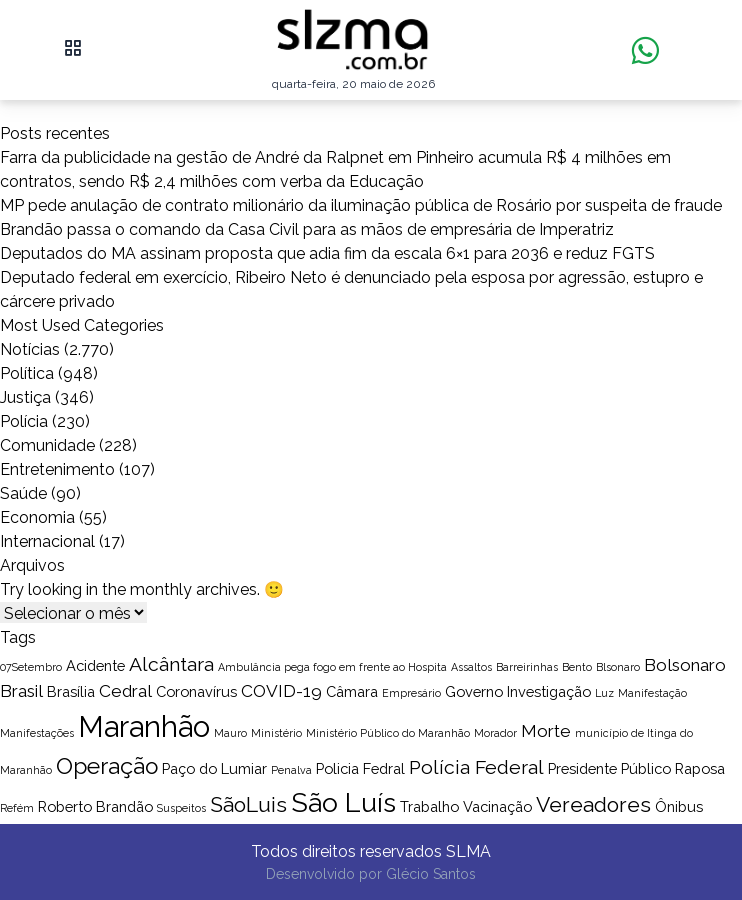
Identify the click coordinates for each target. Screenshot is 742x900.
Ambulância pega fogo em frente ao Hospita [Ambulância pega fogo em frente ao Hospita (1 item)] (332, 667)
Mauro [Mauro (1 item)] (230, 733)
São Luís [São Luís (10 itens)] (343, 802)
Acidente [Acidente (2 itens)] (95, 665)
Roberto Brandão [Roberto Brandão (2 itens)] (95, 806)
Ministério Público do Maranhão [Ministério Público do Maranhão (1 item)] (388, 733)
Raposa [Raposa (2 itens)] (700, 768)
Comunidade (47, 445)
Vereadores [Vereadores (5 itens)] (593, 804)
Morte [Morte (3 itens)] (546, 731)
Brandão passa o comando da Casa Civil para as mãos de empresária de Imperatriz (307, 229)
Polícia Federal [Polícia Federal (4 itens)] (476, 767)
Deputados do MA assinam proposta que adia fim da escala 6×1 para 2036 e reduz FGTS (327, 253)
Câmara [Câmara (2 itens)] (352, 691)
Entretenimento (57, 469)
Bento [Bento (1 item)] (577, 667)
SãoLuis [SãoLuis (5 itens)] (248, 804)
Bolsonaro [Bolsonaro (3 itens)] (685, 665)
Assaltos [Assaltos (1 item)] (471, 667)
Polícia (24, 421)
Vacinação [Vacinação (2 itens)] (497, 806)
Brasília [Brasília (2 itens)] (71, 691)
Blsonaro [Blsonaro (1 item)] (618, 667)
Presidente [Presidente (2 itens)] (582, 768)
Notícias (30, 349)
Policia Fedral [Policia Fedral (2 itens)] (360, 768)
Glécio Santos (431, 874)
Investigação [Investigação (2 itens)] (549, 691)
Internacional (47, 541)
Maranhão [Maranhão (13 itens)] (144, 726)
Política (27, 373)
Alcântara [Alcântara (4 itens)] (171, 664)
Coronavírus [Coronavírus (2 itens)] (196, 691)
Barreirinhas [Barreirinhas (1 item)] (527, 667)
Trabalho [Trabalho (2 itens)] (429, 806)
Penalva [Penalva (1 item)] (291, 770)
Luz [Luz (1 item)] (604, 693)
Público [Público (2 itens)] (646, 768)
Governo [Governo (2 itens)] (474, 691)
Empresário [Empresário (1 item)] (411, 693)
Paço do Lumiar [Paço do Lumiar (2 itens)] (214, 768)
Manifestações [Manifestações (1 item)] (37, 733)
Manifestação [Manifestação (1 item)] (652, 693)
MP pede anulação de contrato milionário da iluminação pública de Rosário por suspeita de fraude (361, 205)
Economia (37, 517)
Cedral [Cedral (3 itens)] (125, 691)
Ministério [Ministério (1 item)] (276, 733)
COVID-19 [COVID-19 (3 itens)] (281, 691)
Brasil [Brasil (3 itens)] (21, 691)
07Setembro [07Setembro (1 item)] (31, 667)
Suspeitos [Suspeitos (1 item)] (181, 808)
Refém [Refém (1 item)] (17, 808)
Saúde (23, 493)
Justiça (25, 397)
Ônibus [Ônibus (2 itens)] (679, 806)
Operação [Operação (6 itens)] (107, 766)
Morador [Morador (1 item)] (495, 733)
